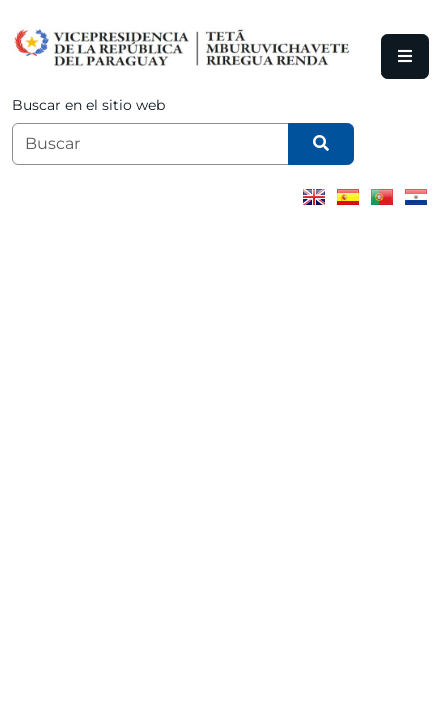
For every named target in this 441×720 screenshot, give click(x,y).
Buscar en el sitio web (88, 105)
